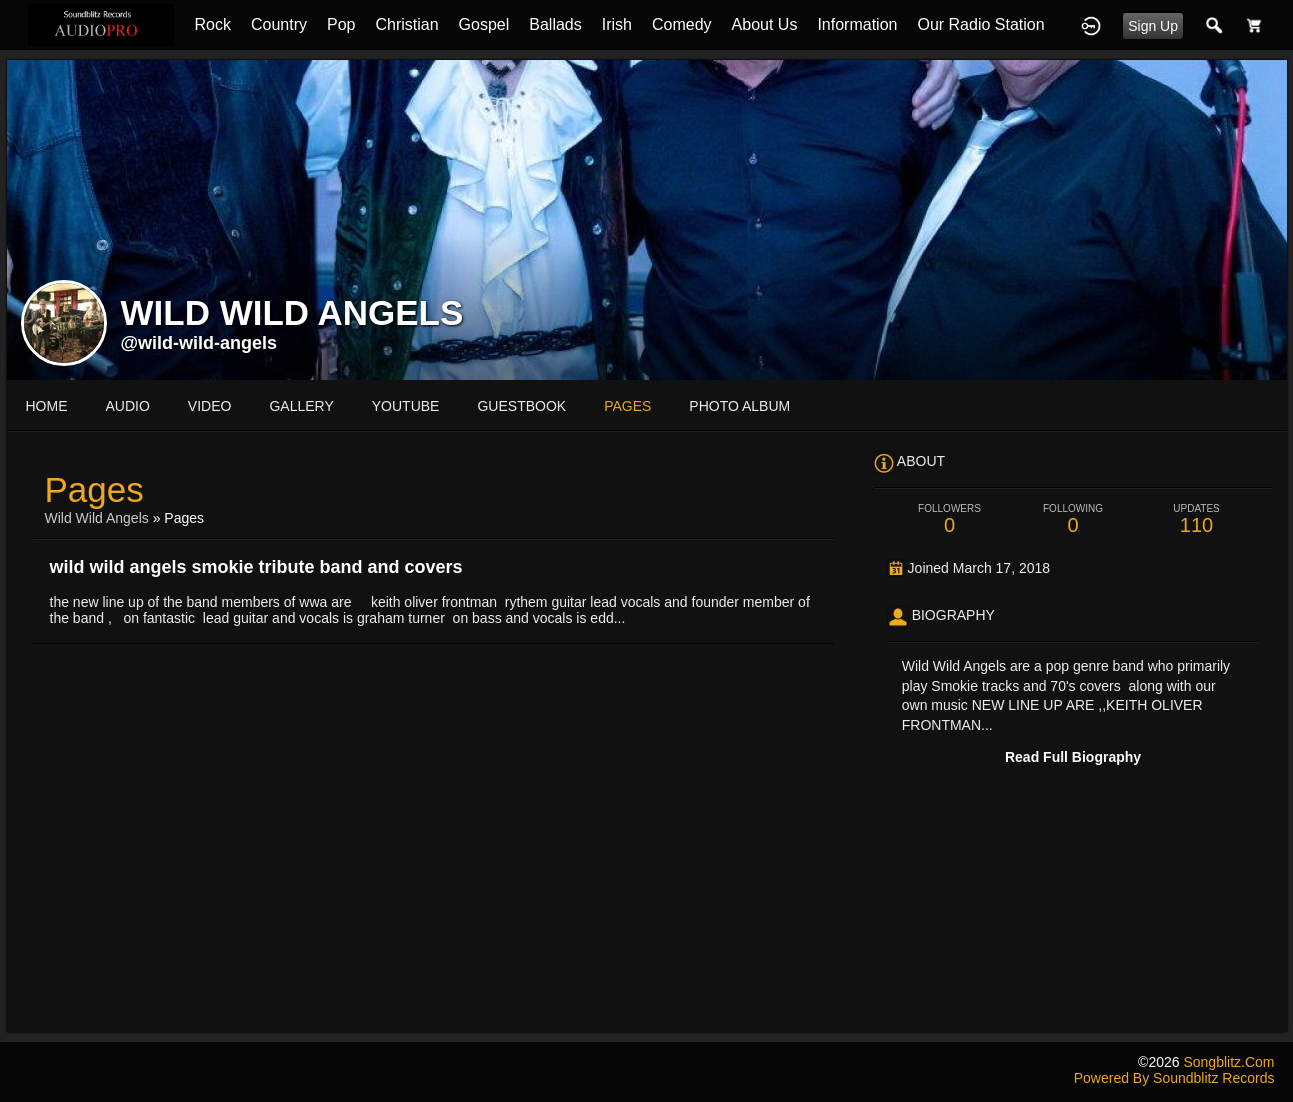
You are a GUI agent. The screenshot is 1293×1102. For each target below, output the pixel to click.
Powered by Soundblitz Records (1174, 1078)
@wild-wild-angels (199, 343)
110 (1197, 519)
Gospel (484, 24)
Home (47, 406)
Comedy (682, 24)
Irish (617, 24)
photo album (739, 406)
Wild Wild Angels (97, 518)
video (210, 406)
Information (857, 24)
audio (128, 406)
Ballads (555, 24)
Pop (341, 24)
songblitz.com (1228, 1062)
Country (279, 24)
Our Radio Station (980, 24)
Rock (212, 24)
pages (627, 406)
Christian (406, 24)
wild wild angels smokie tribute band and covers (256, 567)
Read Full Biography (1073, 757)
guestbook (521, 406)
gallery (301, 406)
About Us (765, 24)
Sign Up (1153, 26)
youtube (406, 406)
